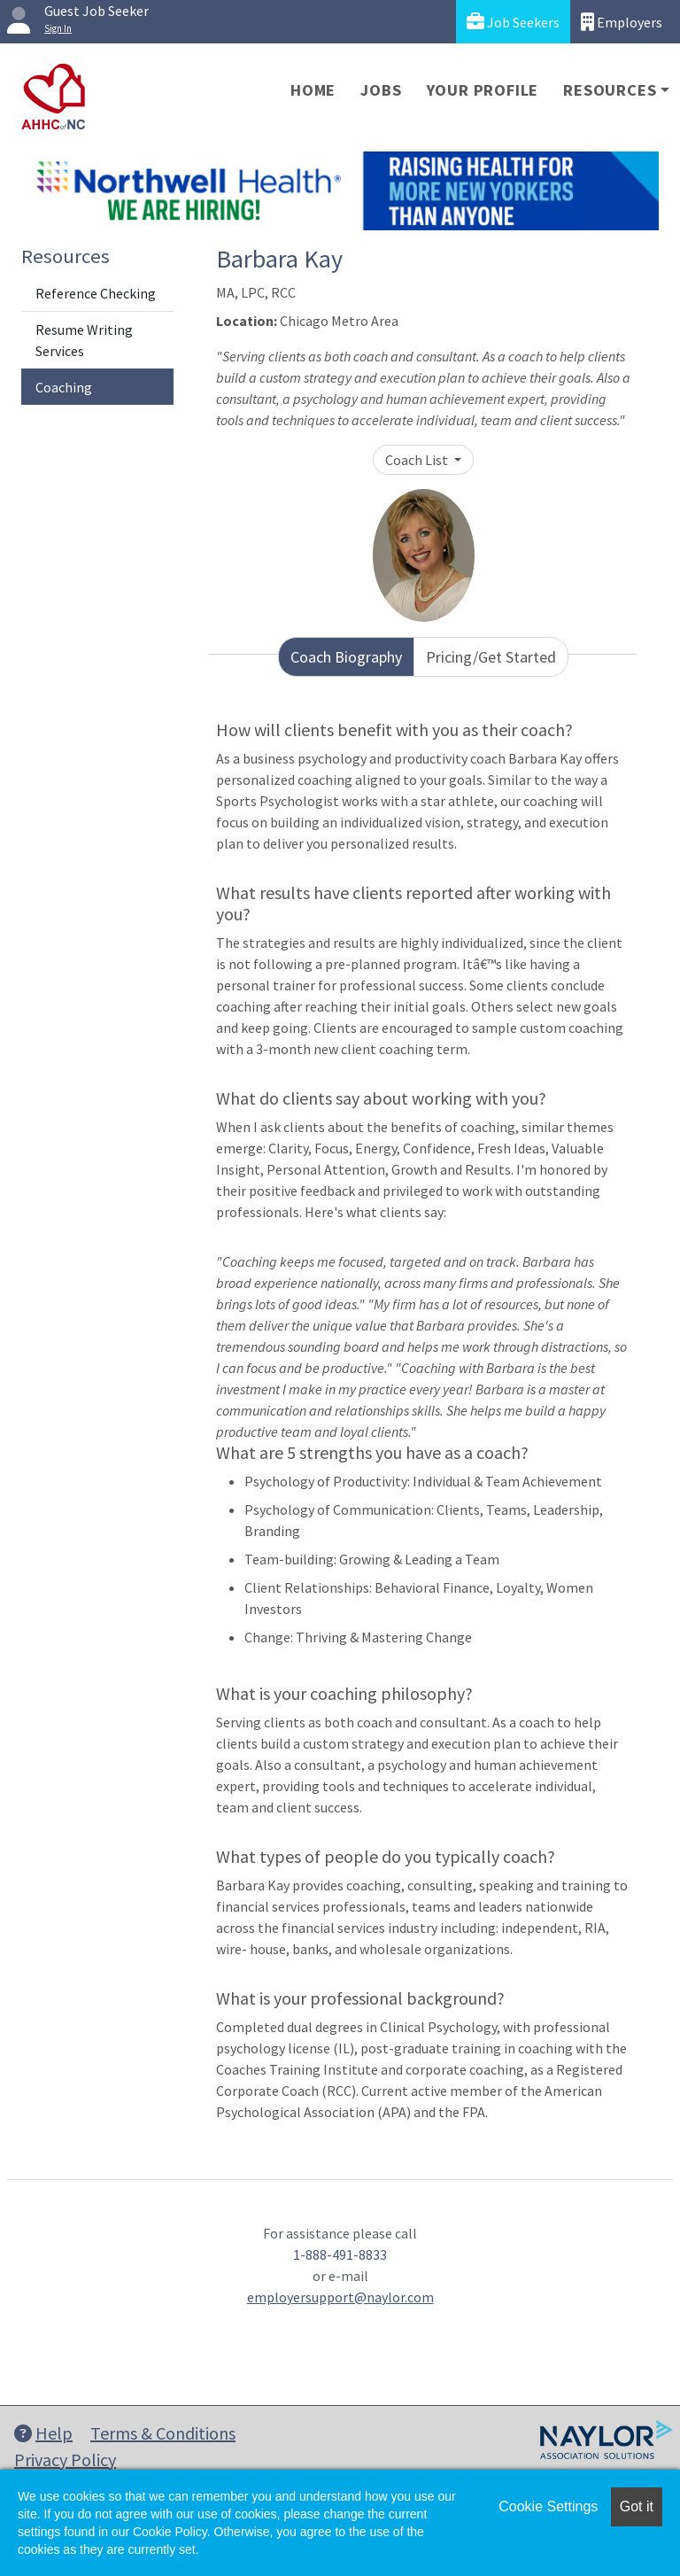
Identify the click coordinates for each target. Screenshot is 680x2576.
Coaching (63, 387)
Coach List (418, 460)
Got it (636, 2506)
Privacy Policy (65, 2459)
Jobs (380, 90)
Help (43, 2433)
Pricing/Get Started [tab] (491, 657)
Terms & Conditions (163, 2433)
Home (313, 90)
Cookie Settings (548, 2506)
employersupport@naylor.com (340, 2297)
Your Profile (483, 90)
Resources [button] (609, 90)
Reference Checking (95, 293)
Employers (621, 22)
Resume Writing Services (84, 340)
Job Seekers (513, 22)
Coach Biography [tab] (346, 657)
